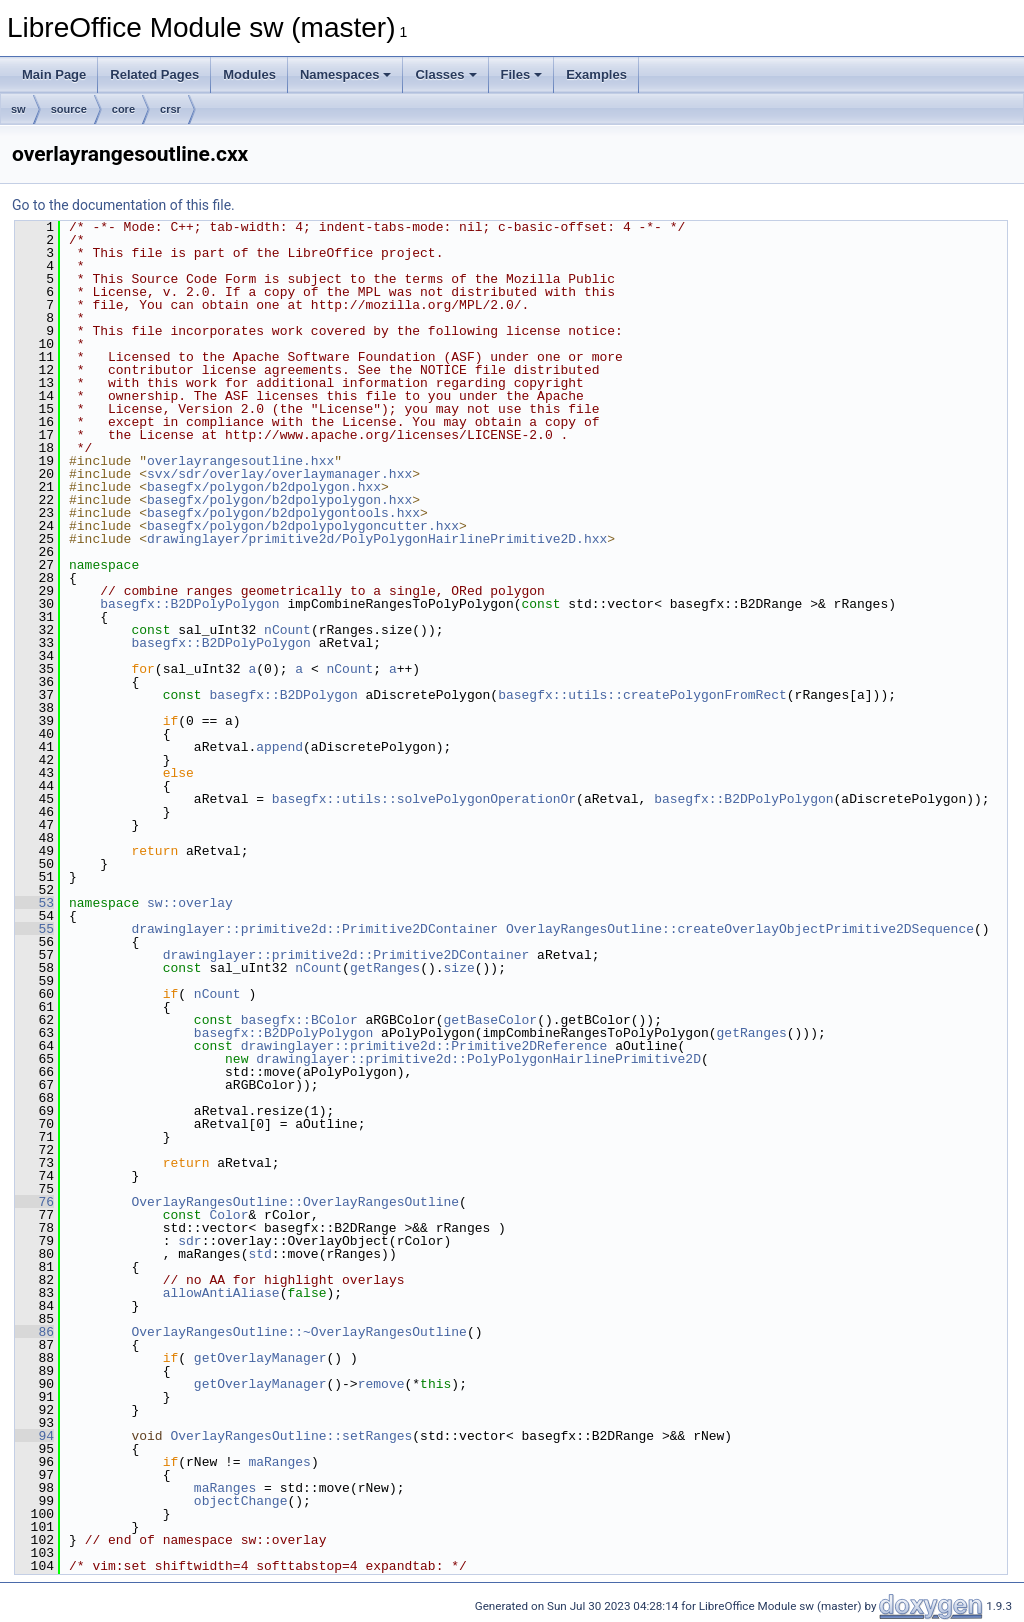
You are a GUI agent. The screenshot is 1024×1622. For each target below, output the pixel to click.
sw (18, 109)
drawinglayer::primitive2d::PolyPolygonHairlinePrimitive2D (478, 1059)
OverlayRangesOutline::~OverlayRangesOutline (298, 1332)
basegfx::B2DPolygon (283, 695)
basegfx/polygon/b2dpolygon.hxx (264, 487)
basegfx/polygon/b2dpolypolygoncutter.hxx (303, 526)
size (458, 968)
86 (34, 1332)
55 (34, 929)
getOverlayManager (260, 1358)
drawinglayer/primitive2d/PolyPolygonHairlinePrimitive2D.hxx (377, 539)
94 (34, 1436)
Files (522, 74)
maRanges (279, 1462)
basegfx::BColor (299, 1020)
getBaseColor (490, 1020)
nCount (287, 630)
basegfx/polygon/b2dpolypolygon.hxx (279, 500)
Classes (445, 74)
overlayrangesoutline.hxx (240, 461)
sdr (189, 1241)
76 (34, 1202)
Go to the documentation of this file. (123, 205)
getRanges (385, 968)
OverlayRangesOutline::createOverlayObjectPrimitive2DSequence (740, 929)
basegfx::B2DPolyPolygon (189, 604)
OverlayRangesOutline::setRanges (291, 1436)
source (69, 109)
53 (34, 903)
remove (381, 1384)
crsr (170, 109)
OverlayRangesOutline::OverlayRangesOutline (295, 1202)
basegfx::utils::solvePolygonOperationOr (424, 799)
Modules (249, 74)
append (279, 747)
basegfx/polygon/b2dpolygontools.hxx (283, 513)
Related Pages (154, 74)
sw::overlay (190, 903)
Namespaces (346, 74)
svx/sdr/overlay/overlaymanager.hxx (279, 474)
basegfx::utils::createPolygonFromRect (642, 695)
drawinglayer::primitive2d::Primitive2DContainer (314, 929)
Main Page (54, 74)
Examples (596, 74)
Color (228, 1215)
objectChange (241, 1501)
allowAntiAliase (221, 1293)
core (123, 109)
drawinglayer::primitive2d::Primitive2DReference (424, 1046)
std (259, 1254)
